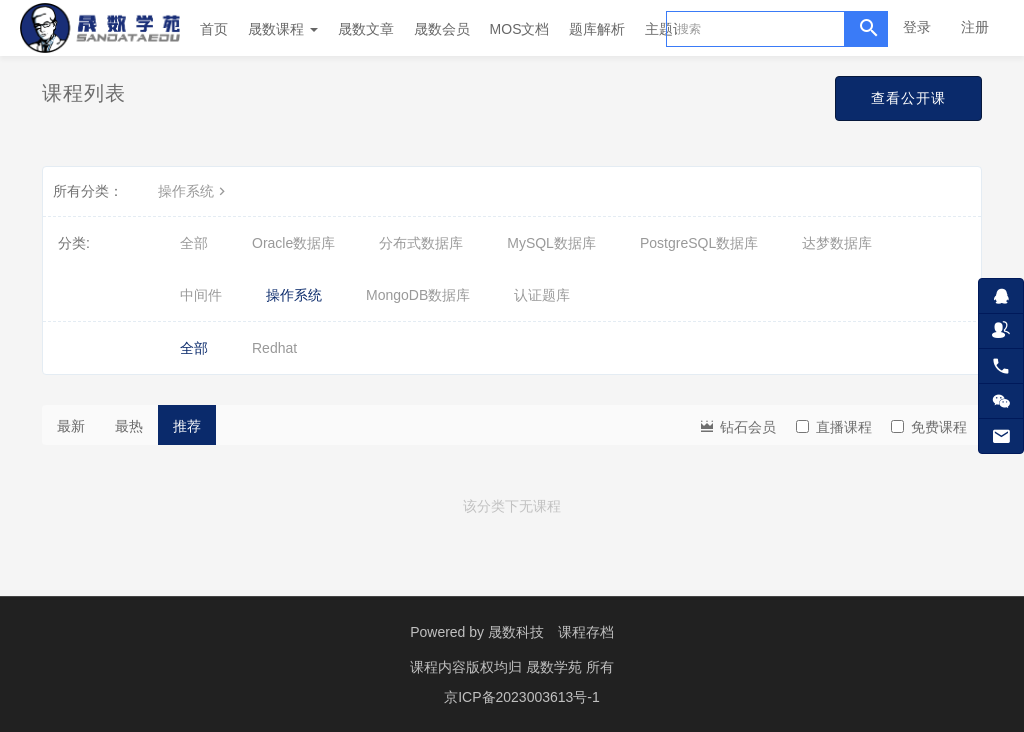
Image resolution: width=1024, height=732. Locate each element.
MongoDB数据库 (418, 295)
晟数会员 (442, 29)
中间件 (201, 295)
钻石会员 (737, 425)
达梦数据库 (837, 243)
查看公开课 (908, 98)
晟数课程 (283, 29)
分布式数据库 (421, 243)
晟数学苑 (556, 667)
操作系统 (194, 191)
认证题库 (542, 295)
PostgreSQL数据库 (699, 243)
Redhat (274, 348)
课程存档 (586, 632)
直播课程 (834, 427)
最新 (71, 426)
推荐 (187, 426)
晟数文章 (366, 29)
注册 (975, 27)
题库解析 (597, 29)
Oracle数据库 (293, 243)
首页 (214, 29)
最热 (129, 426)
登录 (917, 27)
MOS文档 (520, 29)
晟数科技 (516, 632)
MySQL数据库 (551, 243)
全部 (194, 243)
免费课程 (929, 427)
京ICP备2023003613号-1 (522, 697)
